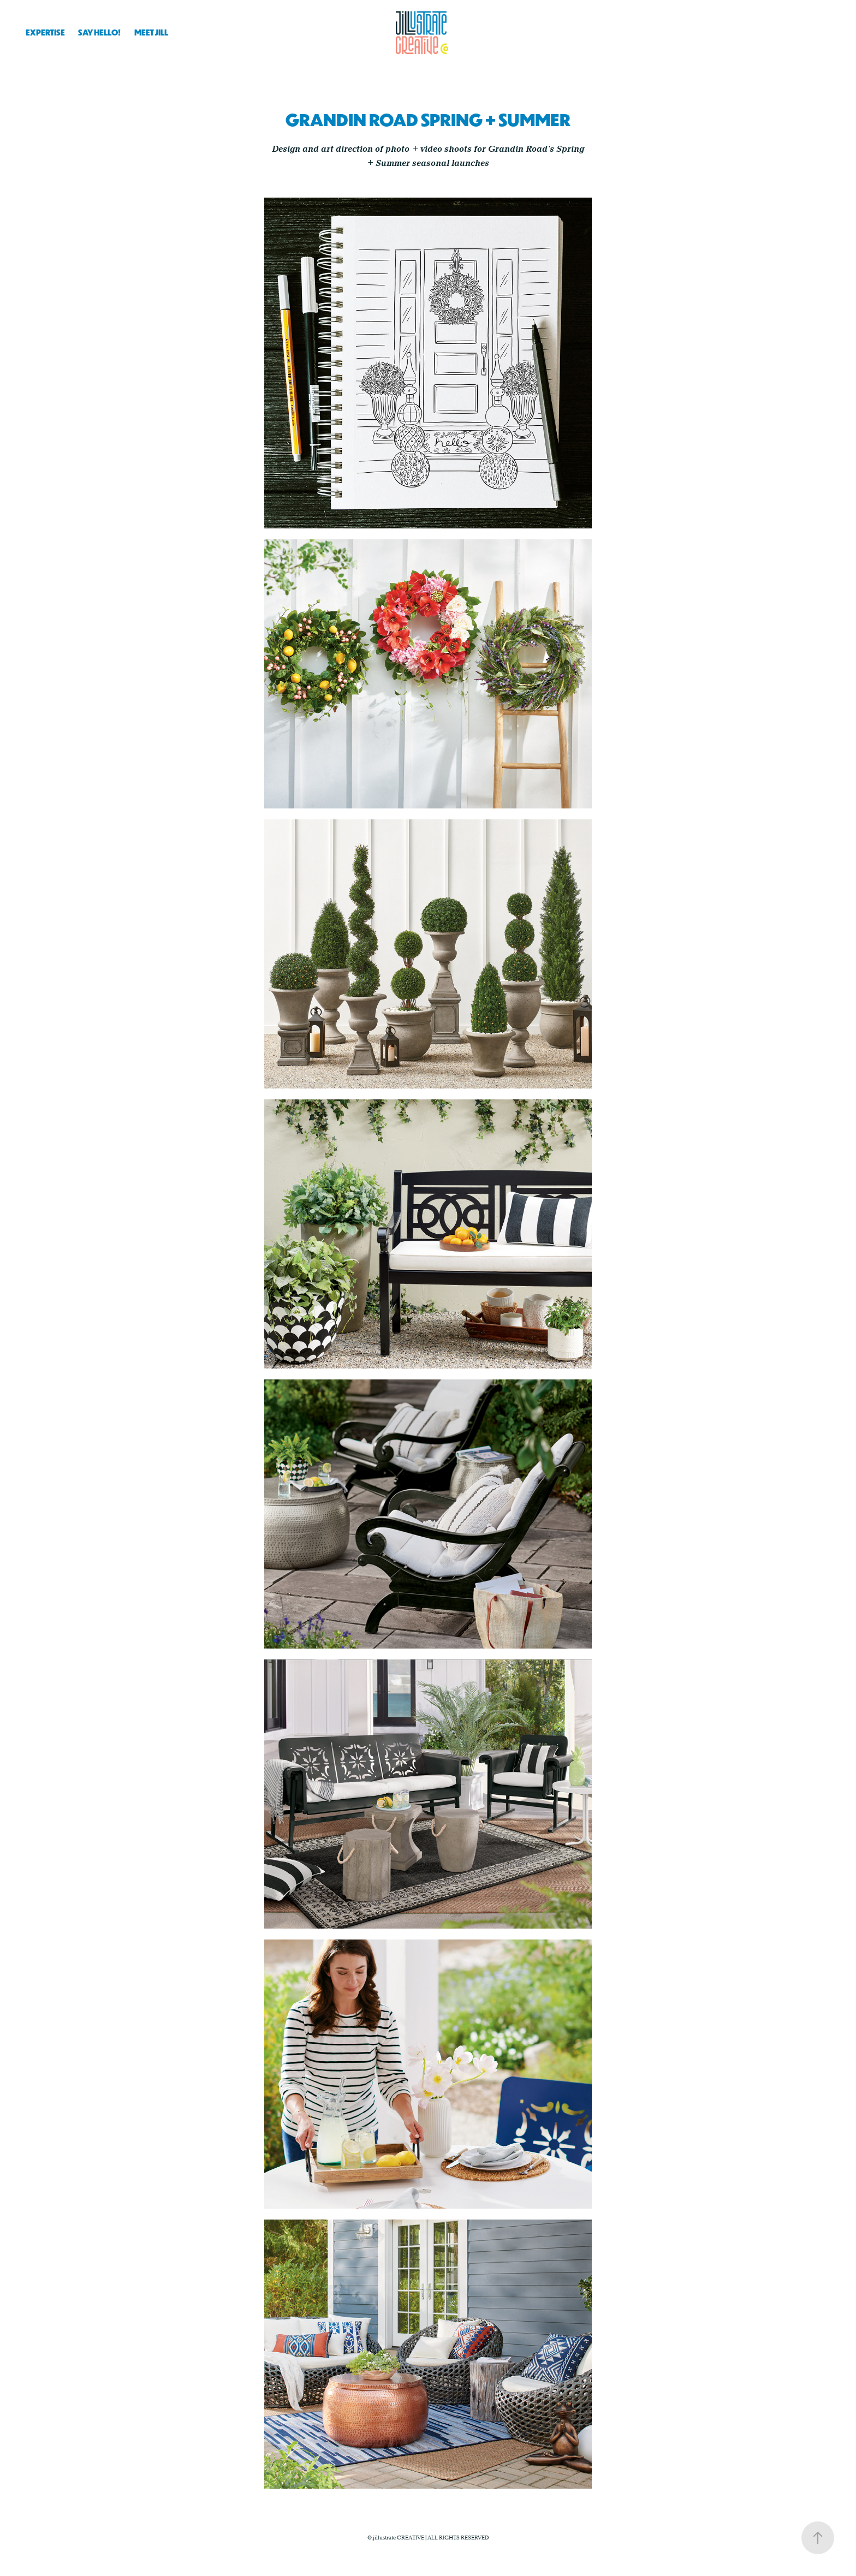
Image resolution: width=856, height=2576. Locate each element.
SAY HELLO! (99, 32)
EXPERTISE (45, 32)
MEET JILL (151, 32)
